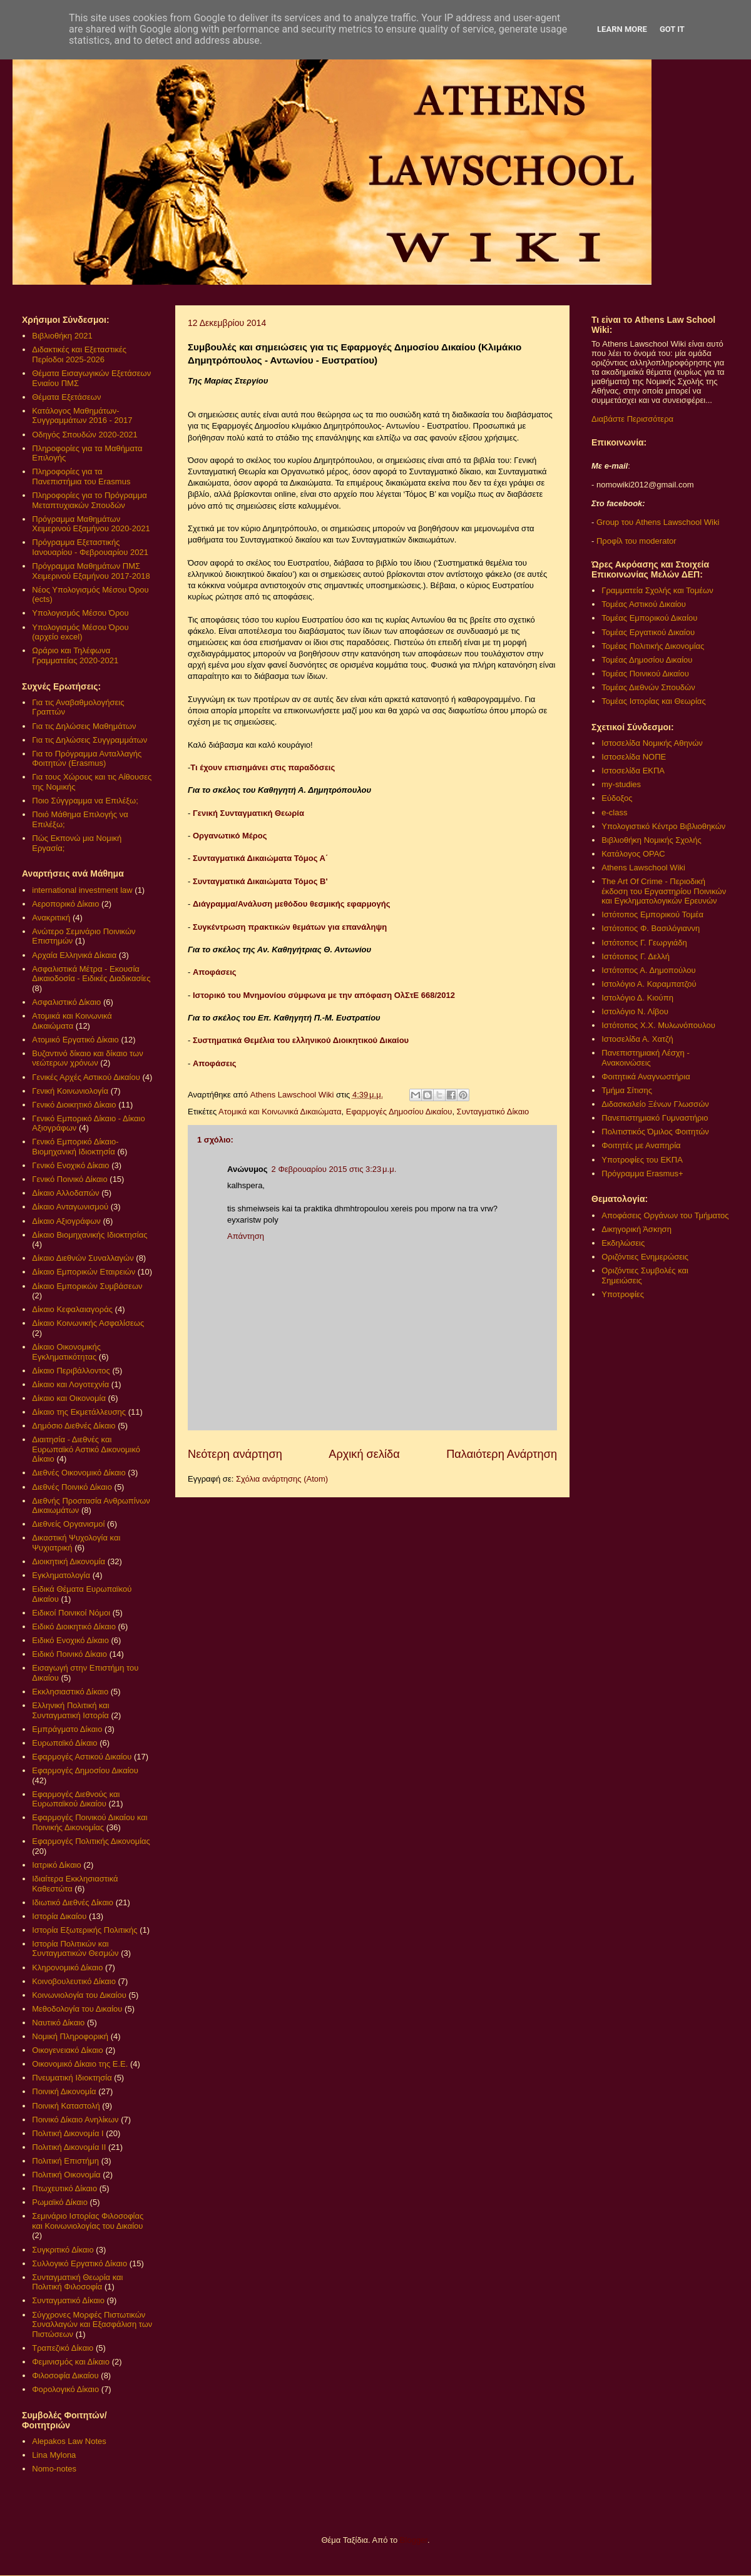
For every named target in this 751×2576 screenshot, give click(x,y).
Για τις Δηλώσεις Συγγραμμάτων (89, 740)
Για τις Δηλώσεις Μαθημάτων (84, 726)
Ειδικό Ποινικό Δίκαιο (69, 1654)
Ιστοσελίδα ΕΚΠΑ (633, 770)
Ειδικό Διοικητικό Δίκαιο (74, 1626)
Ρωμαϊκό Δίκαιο (60, 2202)
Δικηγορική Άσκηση (636, 1229)
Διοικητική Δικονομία (68, 1561)
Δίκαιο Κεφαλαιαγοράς (72, 1309)
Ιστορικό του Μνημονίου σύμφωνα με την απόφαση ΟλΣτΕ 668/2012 (324, 995)
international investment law (82, 890)
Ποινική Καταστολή (66, 2105)
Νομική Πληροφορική (70, 2036)
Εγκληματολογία (61, 1575)
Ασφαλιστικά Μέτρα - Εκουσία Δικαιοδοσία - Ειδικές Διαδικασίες (91, 974)
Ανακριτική (51, 917)
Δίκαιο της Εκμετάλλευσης (79, 1412)
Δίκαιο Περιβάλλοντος (71, 1370)
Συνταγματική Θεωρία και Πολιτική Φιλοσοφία (77, 2282)
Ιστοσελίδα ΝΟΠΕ (633, 756)
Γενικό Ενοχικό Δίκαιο (70, 1165)
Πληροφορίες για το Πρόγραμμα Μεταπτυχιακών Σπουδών (89, 500)
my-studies (621, 784)
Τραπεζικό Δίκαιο (62, 2348)
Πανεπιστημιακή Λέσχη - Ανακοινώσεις (645, 1057)
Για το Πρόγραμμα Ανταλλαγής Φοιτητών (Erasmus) (86, 758)
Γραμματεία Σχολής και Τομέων (657, 590)
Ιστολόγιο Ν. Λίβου (634, 1011)
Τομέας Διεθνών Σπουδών (648, 687)
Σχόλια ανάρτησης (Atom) (282, 1479)
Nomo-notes (54, 2468)
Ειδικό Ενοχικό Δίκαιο (70, 1640)
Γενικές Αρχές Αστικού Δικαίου (86, 1077)
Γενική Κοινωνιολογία (70, 1091)
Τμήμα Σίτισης (626, 1090)
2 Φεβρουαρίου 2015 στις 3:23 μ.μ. (334, 1169)
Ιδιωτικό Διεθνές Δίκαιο (72, 1902)
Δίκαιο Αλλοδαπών (65, 1193)
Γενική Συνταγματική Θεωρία (248, 813)
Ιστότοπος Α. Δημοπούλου (648, 970)
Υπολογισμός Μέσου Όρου (80, 613)
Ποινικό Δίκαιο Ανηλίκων (75, 2119)
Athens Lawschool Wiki (643, 867)
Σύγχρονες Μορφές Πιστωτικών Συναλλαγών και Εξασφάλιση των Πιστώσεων (92, 2324)
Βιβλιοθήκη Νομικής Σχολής (651, 840)
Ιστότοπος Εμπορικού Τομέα (652, 914)
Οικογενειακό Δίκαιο (67, 2050)
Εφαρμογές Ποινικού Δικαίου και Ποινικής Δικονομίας (89, 1822)
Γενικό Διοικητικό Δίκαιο (74, 1104)
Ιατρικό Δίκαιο (56, 1865)
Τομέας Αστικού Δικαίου (643, 604)
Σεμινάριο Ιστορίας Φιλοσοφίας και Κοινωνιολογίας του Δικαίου (87, 2221)
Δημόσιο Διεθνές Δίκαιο (73, 1425)
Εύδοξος (616, 798)
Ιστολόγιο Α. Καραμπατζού (648, 984)
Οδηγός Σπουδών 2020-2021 (84, 434)
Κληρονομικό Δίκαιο (67, 1967)
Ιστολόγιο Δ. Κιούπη (637, 997)
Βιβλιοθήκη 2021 (62, 335)
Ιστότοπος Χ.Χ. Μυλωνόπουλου (658, 1025)
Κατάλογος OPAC (633, 853)
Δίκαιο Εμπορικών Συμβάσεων (87, 1286)
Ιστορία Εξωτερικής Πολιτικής (84, 1930)
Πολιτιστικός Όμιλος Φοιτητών (655, 1131)
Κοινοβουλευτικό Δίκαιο (74, 1981)
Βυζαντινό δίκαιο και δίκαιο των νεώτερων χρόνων (87, 1058)
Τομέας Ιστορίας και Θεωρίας (653, 701)
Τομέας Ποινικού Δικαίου (645, 673)
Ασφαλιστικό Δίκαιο (66, 1002)
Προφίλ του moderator (636, 541)
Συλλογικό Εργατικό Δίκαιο (79, 2263)
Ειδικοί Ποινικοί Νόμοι (71, 1612)
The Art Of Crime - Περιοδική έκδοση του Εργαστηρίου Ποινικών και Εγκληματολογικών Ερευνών (663, 891)
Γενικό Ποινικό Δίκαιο (69, 1179)
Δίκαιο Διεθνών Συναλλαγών (82, 1258)
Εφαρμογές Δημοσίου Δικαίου (399, 1111)
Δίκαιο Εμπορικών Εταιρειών (83, 1271)
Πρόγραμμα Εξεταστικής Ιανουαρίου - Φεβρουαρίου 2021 (90, 547)
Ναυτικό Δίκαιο (58, 2022)
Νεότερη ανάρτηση (235, 1454)
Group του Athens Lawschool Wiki (656, 522)
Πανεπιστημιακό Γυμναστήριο (654, 1118)
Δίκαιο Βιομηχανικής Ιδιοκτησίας (89, 1235)
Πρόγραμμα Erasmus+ (642, 1173)
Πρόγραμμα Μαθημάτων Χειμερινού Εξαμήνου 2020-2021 (91, 524)
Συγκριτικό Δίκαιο (62, 2249)
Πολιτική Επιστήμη (65, 2161)
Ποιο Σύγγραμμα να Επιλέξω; (85, 800)
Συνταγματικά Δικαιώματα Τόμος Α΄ (260, 858)
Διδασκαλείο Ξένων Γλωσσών (655, 1104)
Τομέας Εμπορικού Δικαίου (649, 618)
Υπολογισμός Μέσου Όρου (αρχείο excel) (80, 632)
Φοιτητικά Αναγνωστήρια (645, 1076)
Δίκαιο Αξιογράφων (66, 1221)
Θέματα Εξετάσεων (66, 397)
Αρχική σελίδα (364, 1454)
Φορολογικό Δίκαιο (65, 2389)
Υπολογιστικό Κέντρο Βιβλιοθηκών (663, 826)
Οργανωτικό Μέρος (230, 835)
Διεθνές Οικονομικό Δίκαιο (78, 1472)
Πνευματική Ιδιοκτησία (71, 2077)
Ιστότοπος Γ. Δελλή (635, 956)
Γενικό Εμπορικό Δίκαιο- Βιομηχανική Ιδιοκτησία (75, 1146)
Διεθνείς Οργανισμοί (68, 1524)
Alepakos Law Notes (69, 2441)
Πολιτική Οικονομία (66, 2174)
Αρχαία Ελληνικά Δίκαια (74, 955)
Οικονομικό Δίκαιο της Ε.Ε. (80, 2064)
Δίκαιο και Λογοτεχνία (70, 1384)
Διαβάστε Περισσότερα (632, 419)
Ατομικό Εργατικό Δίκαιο (75, 1039)
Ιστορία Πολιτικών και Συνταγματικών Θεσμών (75, 1948)
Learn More (622, 29)
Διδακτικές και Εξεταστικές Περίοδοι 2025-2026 (79, 354)
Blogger (413, 2540)
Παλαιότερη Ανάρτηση (501, 1454)
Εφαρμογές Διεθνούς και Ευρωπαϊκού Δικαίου (76, 1799)
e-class (614, 812)
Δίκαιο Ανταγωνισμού (70, 1206)
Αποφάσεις (215, 972)
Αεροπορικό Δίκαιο (65, 904)
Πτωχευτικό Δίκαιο (64, 2188)
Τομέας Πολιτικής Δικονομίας (652, 646)
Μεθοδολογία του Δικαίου (77, 2008)
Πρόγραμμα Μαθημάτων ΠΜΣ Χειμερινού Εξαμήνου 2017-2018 (91, 571)
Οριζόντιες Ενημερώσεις (644, 1256)
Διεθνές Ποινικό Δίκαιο (72, 1487)
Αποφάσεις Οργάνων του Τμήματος (664, 1215)
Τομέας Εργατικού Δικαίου (648, 632)
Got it (672, 29)
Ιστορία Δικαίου (59, 1916)
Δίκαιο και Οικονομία (69, 1398)
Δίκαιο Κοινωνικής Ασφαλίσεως (88, 1323)
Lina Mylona (54, 2455)
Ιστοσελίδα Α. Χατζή (637, 1039)
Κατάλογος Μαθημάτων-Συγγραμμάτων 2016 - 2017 (82, 415)
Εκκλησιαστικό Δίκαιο (70, 1691)
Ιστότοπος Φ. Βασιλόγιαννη (650, 928)
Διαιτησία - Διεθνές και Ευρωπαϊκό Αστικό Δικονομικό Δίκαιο (86, 1449)
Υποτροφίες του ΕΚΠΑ (642, 1159)
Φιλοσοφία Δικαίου (65, 2375)
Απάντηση (245, 1236)
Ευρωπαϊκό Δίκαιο (64, 1743)
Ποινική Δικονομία (64, 2091)
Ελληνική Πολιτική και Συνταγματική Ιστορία (71, 1710)
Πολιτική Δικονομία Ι (67, 2133)
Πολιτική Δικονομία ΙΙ (69, 2147)
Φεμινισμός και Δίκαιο (71, 2361)
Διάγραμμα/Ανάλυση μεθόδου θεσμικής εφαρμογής (292, 904)
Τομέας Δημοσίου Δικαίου (646, 659)
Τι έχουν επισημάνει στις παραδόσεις (262, 767)
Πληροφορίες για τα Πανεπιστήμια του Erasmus (81, 476)
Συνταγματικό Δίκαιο (493, 1111)
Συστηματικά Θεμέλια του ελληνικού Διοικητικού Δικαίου (301, 1040)
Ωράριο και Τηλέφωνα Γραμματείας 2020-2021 (75, 655)
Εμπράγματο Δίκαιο (67, 1729)
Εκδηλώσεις (623, 1243)
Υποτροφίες (622, 1294)
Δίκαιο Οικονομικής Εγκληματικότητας (66, 1352)
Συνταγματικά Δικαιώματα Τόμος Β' (261, 881)
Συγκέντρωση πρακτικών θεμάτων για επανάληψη (290, 927)
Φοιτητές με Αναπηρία (640, 1145)
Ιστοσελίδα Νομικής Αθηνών (652, 743)
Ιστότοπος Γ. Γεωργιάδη (644, 942)
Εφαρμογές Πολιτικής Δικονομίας (91, 1841)
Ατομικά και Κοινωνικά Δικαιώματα (279, 1111)
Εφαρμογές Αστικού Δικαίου (81, 1756)
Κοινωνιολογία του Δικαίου (79, 1995)
